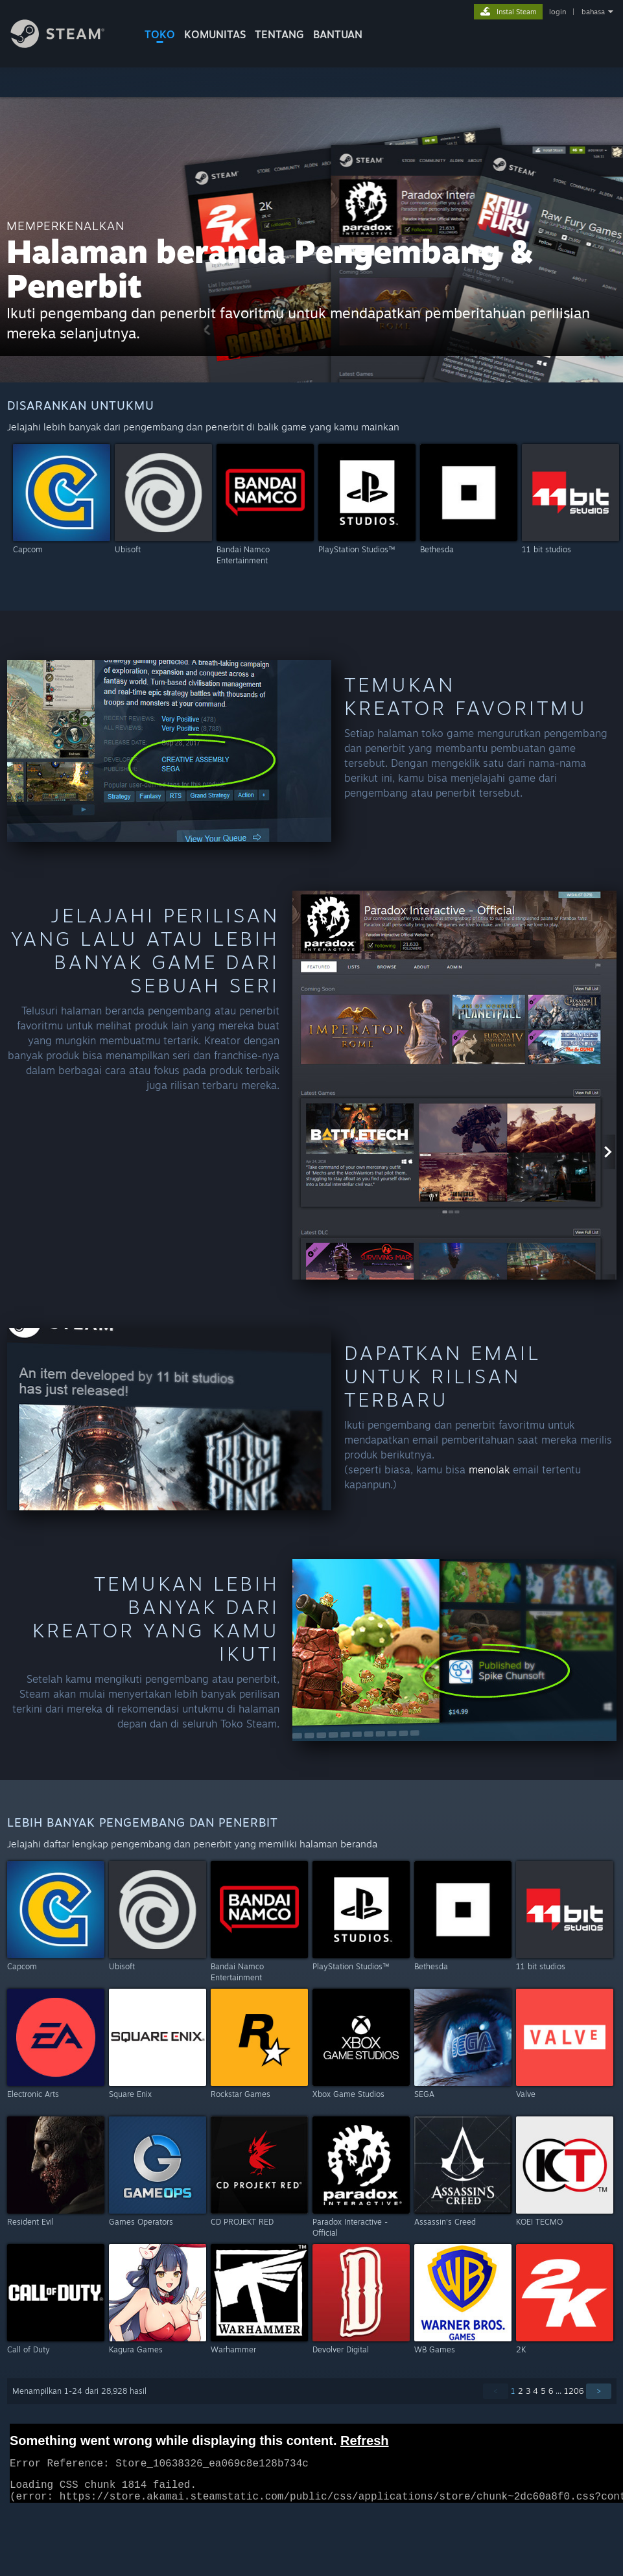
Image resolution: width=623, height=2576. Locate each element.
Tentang (279, 34)
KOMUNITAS (215, 34)
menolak (489, 1469)
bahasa (593, 11)
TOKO (160, 34)
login (557, 11)
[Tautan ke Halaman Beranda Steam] (67, 44)
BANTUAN (337, 34)
